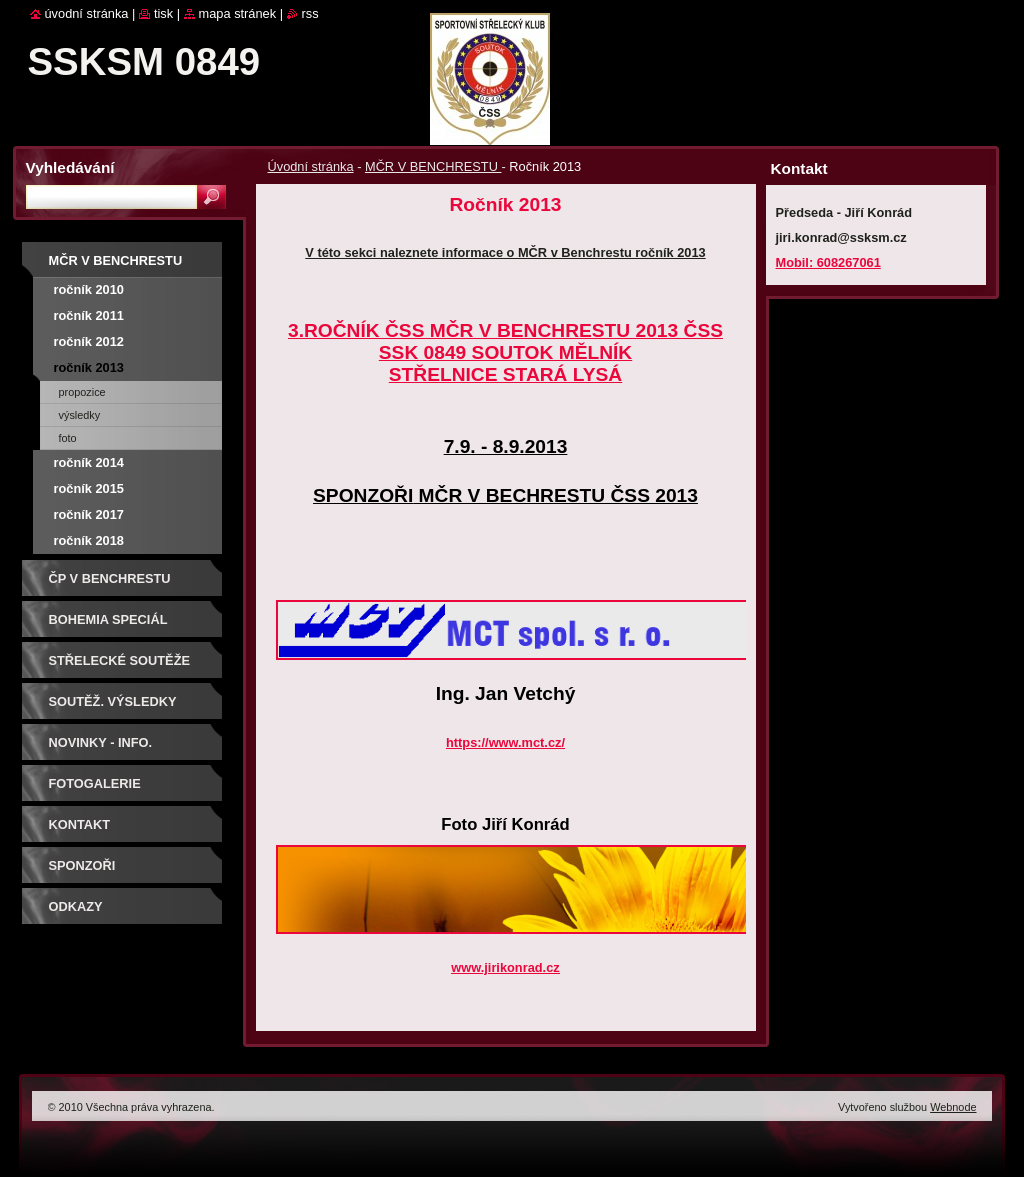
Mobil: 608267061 (828, 262)
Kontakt (80, 824)
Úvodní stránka (311, 166)
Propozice (82, 392)
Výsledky (80, 415)
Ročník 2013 (89, 367)
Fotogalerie (95, 783)
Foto (68, 438)
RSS (310, 13)
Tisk (163, 13)
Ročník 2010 (89, 289)
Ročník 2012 (89, 341)
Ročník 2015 (89, 488)
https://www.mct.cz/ (505, 742)
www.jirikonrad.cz (505, 967)
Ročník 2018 (89, 540)
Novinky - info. (101, 742)
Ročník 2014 (89, 462)
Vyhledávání (70, 167)
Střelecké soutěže (120, 660)
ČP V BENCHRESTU (110, 578)
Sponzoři (82, 865)
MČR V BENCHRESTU (433, 166)
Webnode (953, 1107)
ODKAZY (76, 906)
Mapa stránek (238, 13)
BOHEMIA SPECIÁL (108, 619)
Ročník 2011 (89, 315)
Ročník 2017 (89, 514)
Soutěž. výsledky (113, 701)
